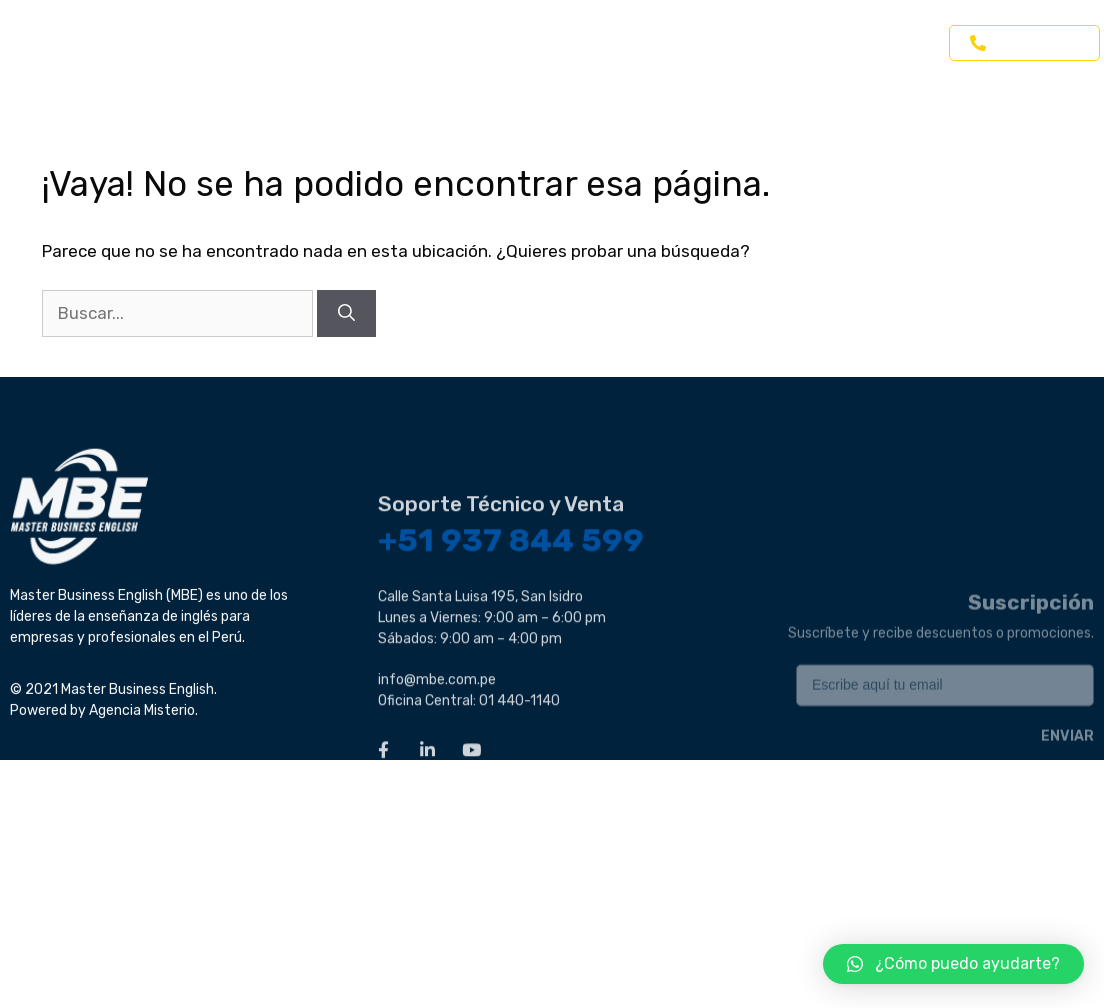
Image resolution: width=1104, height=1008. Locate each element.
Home (237, 43)
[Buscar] (346, 314)
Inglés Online (724, 43)
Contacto (901, 43)
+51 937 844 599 (511, 623)
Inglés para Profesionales (559, 43)
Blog (819, 43)
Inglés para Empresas (365, 43)
